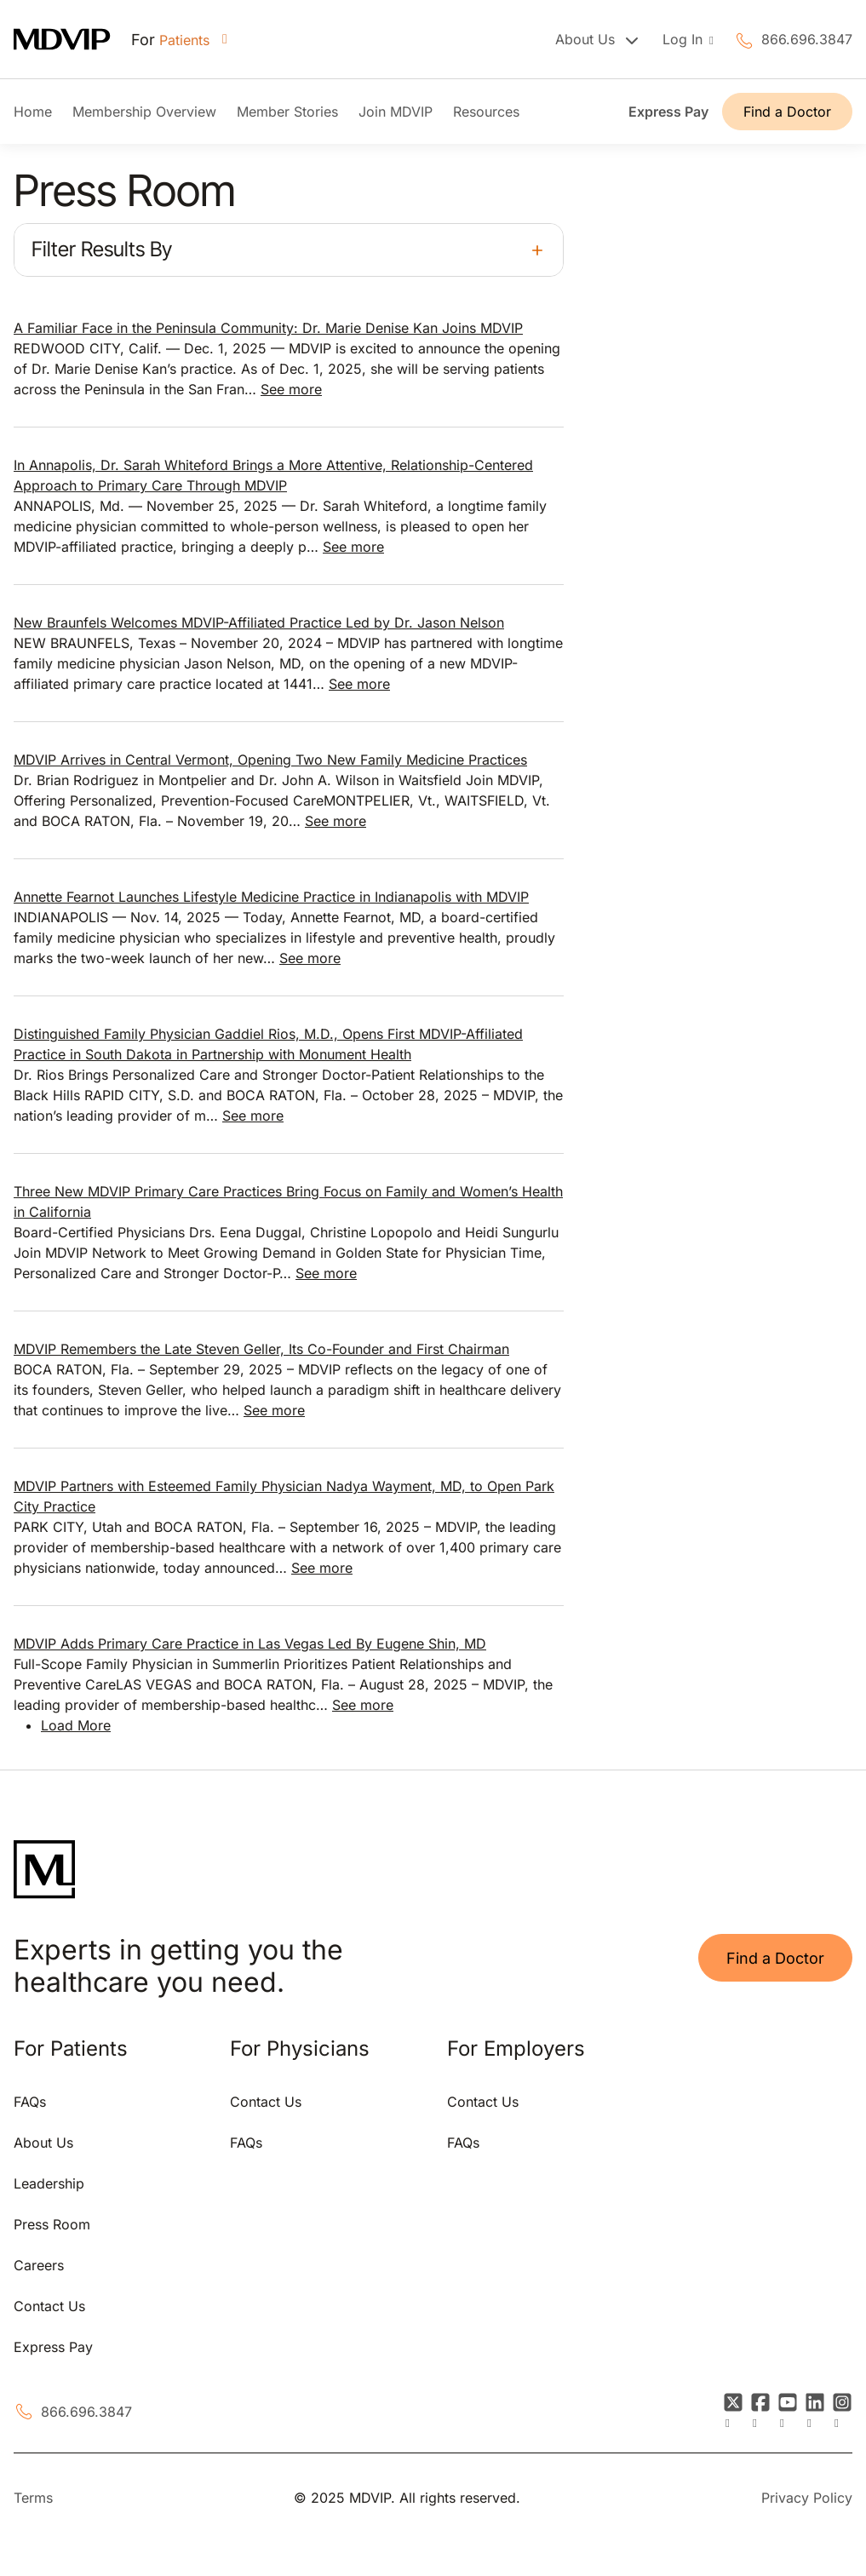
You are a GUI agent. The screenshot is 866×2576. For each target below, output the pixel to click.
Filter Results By (102, 249)
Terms (33, 2497)
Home (33, 111)
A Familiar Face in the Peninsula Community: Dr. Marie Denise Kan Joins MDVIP (268, 327)
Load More (76, 1725)
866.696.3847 (806, 39)
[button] (288, 250)
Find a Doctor (787, 111)
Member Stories (287, 111)
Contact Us (49, 2306)
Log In (684, 39)
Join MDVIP (395, 111)
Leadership (49, 2183)
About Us (43, 2142)
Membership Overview (144, 111)
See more (291, 389)
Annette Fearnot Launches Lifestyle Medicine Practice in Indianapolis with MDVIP (271, 896)
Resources (486, 111)
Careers (39, 2265)
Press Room (52, 2224)
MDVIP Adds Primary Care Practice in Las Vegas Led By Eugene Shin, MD (250, 1643)
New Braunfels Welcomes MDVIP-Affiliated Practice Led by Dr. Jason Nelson (259, 622)
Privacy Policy (806, 2497)
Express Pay (668, 111)
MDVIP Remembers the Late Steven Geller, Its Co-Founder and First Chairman (261, 1348)
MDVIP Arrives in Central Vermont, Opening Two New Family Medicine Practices (270, 759)
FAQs (30, 2101)
